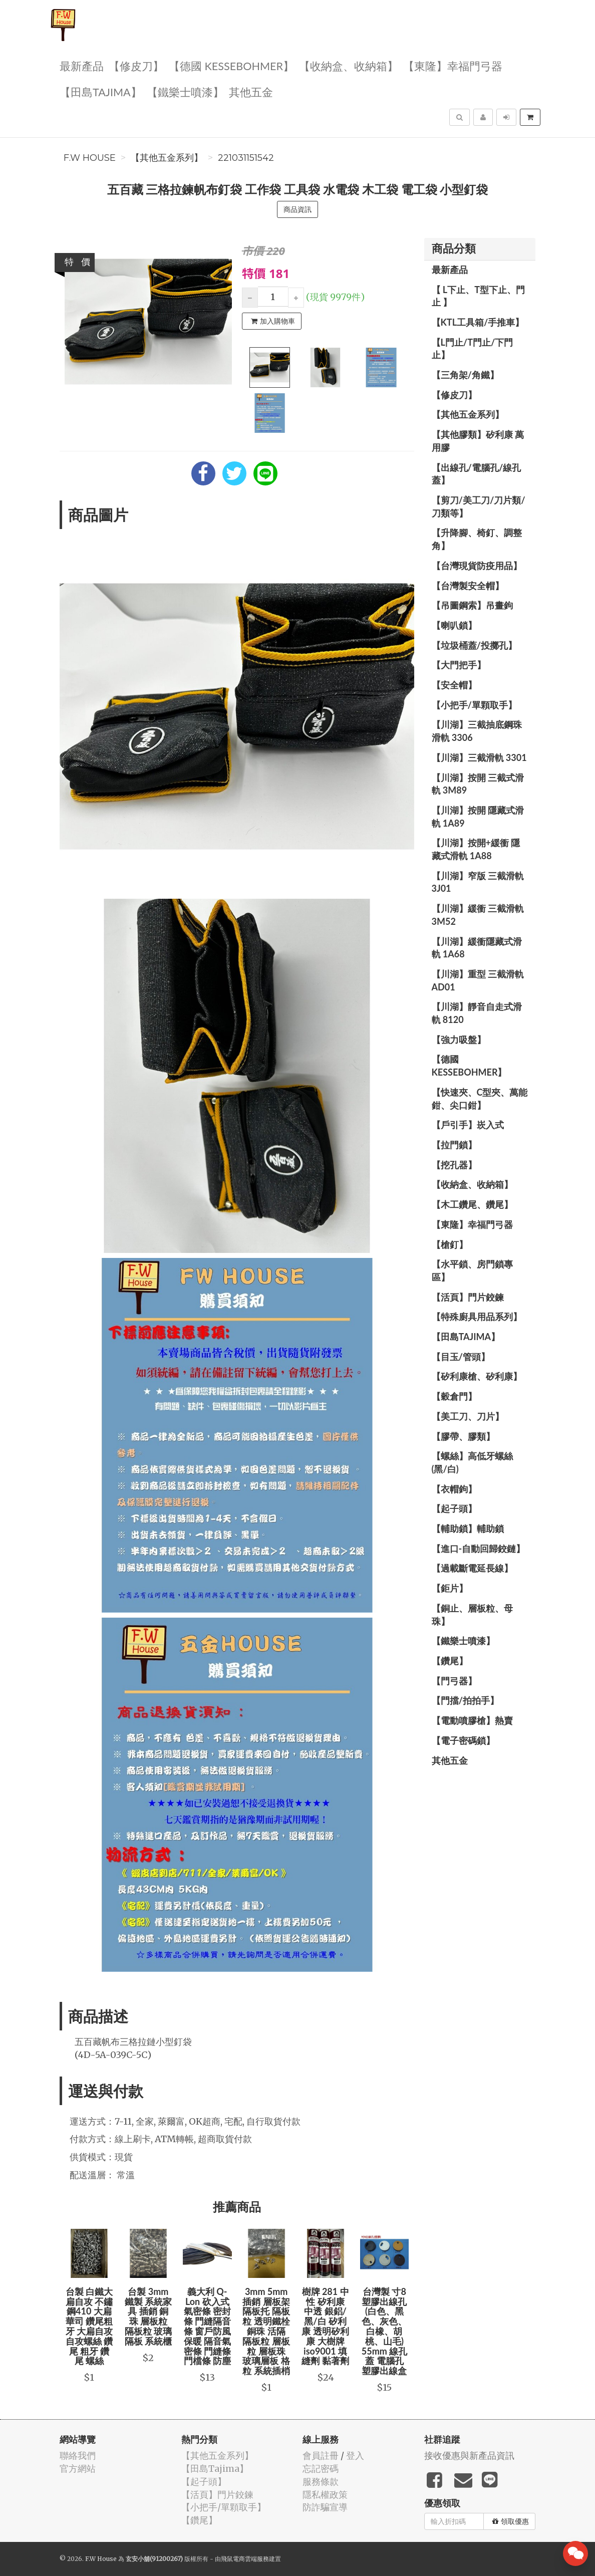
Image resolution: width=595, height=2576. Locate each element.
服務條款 (321, 2481)
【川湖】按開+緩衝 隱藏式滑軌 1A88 (476, 849)
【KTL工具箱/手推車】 (478, 322)
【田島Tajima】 (101, 91)
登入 (355, 2455)
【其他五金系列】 (167, 157)
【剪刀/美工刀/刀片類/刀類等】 (478, 506)
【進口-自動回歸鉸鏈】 (478, 1548)
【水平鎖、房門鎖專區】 (472, 1270)
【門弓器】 (454, 1680)
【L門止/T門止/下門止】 (472, 349)
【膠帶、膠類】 (463, 1436)
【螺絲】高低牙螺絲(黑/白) (472, 1462)
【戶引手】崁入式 (468, 1124)
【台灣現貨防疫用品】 (477, 565)
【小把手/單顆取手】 (474, 704)
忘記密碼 (321, 2468)
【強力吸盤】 (459, 1039)
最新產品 (82, 65)
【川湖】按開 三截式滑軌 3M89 (478, 784)
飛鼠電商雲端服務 (245, 2558)
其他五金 (251, 91)
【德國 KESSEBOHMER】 (231, 65)
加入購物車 (273, 321)
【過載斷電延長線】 (472, 1568)
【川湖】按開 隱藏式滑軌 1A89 (478, 817)
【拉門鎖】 (454, 1144)
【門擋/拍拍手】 (465, 1700)
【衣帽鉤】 (454, 1488)
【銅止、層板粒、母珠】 (472, 1615)
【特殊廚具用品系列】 (477, 1316)
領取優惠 (510, 2521)
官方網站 (78, 2468)
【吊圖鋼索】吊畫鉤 (472, 605)
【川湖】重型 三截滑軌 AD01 (478, 980)
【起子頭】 (454, 1508)
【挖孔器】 (454, 1164)
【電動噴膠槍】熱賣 (472, 1720)
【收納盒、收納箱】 (348, 65)
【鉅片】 (450, 1588)
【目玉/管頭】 (461, 1356)
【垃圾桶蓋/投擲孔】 (474, 645)
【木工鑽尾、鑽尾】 (472, 1204)
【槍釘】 (450, 1244)
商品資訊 (297, 209)
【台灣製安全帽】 (468, 585)
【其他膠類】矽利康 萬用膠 (478, 441)
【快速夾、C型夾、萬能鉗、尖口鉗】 (480, 1099)
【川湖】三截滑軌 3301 (479, 757)
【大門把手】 (459, 664)
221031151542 (246, 157)
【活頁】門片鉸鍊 (468, 1297)
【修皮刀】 (136, 65)
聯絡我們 (78, 2455)
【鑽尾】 (450, 1660)
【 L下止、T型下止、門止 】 (478, 296)
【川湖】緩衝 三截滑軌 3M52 (478, 915)
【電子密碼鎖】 (463, 1740)
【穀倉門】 (454, 1396)
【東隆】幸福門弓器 (452, 65)
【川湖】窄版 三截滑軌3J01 (478, 882)
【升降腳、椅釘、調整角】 (477, 539)
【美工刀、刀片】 (468, 1416)
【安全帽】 (454, 684)
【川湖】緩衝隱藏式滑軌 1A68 (477, 948)
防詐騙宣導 (325, 2507)
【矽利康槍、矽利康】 (477, 1376)
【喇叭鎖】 (454, 625)
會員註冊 (321, 2455)
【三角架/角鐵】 (465, 374)
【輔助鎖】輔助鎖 (468, 1528)
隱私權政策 (325, 2494)
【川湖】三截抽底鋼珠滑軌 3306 (477, 731)
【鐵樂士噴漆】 (185, 91)
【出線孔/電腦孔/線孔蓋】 (476, 474)
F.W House (90, 157)
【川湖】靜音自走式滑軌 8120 (477, 1013)
